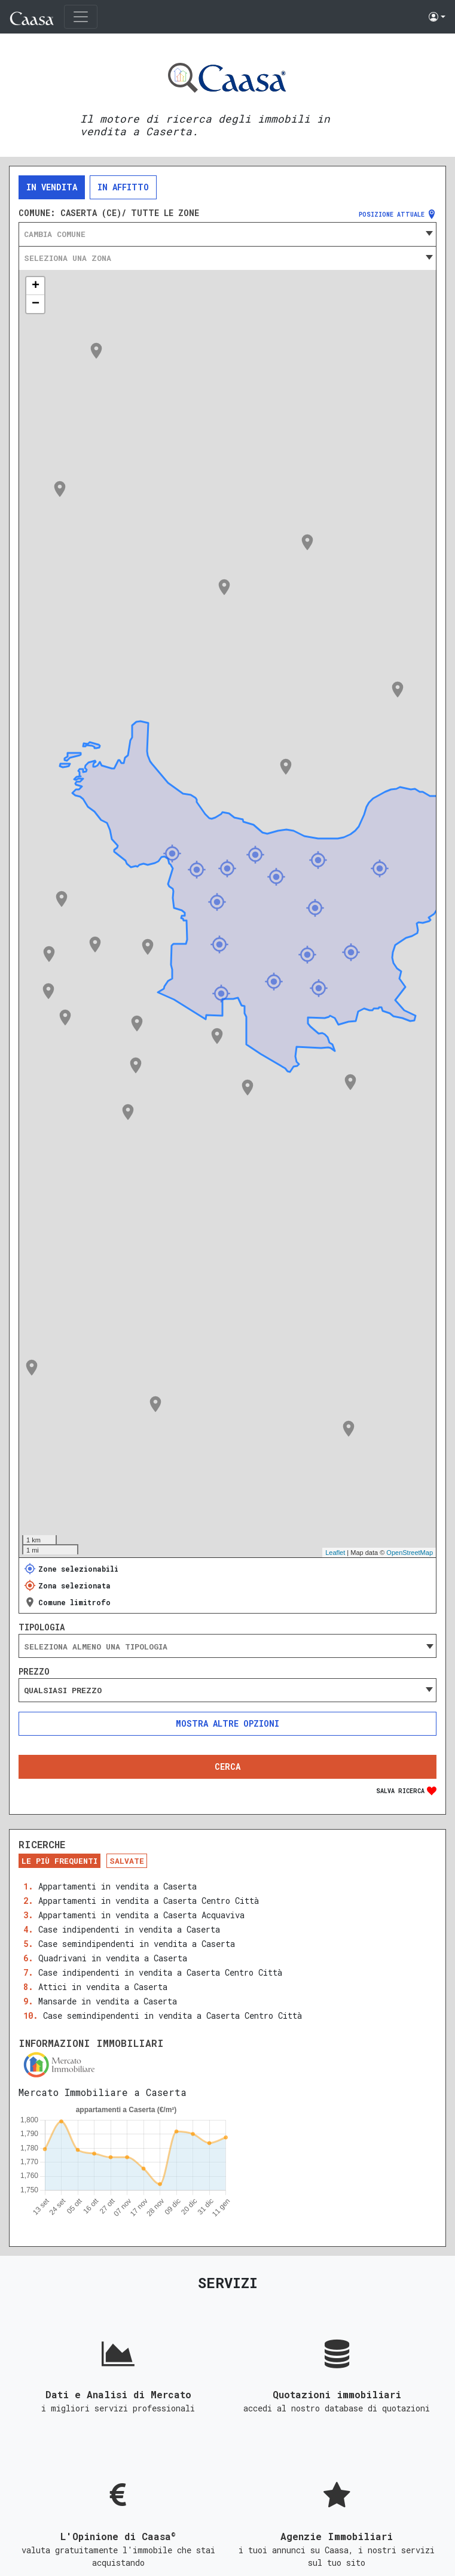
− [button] (35, 304)
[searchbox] (227, 1646)
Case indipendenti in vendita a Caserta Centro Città (160, 1972)
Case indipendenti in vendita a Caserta (129, 1929)
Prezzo (34, 1671)
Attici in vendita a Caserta (102, 1986)
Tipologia (42, 1627)
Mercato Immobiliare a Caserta (103, 2092)
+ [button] (35, 286)
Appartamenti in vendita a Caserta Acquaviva (141, 1915)
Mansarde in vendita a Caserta (107, 2001)
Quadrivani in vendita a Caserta (112, 1958)
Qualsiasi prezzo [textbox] (63, 1690)
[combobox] (227, 234)
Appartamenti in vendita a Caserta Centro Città (148, 1900)
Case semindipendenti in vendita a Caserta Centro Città (172, 2015)
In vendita (51, 187)
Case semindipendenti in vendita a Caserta (136, 1943)
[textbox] (227, 234)
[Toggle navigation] (80, 17)
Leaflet (335, 1552)
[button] (437, 16)
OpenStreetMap (409, 1552)
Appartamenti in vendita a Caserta (117, 1886)
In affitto (123, 187)
